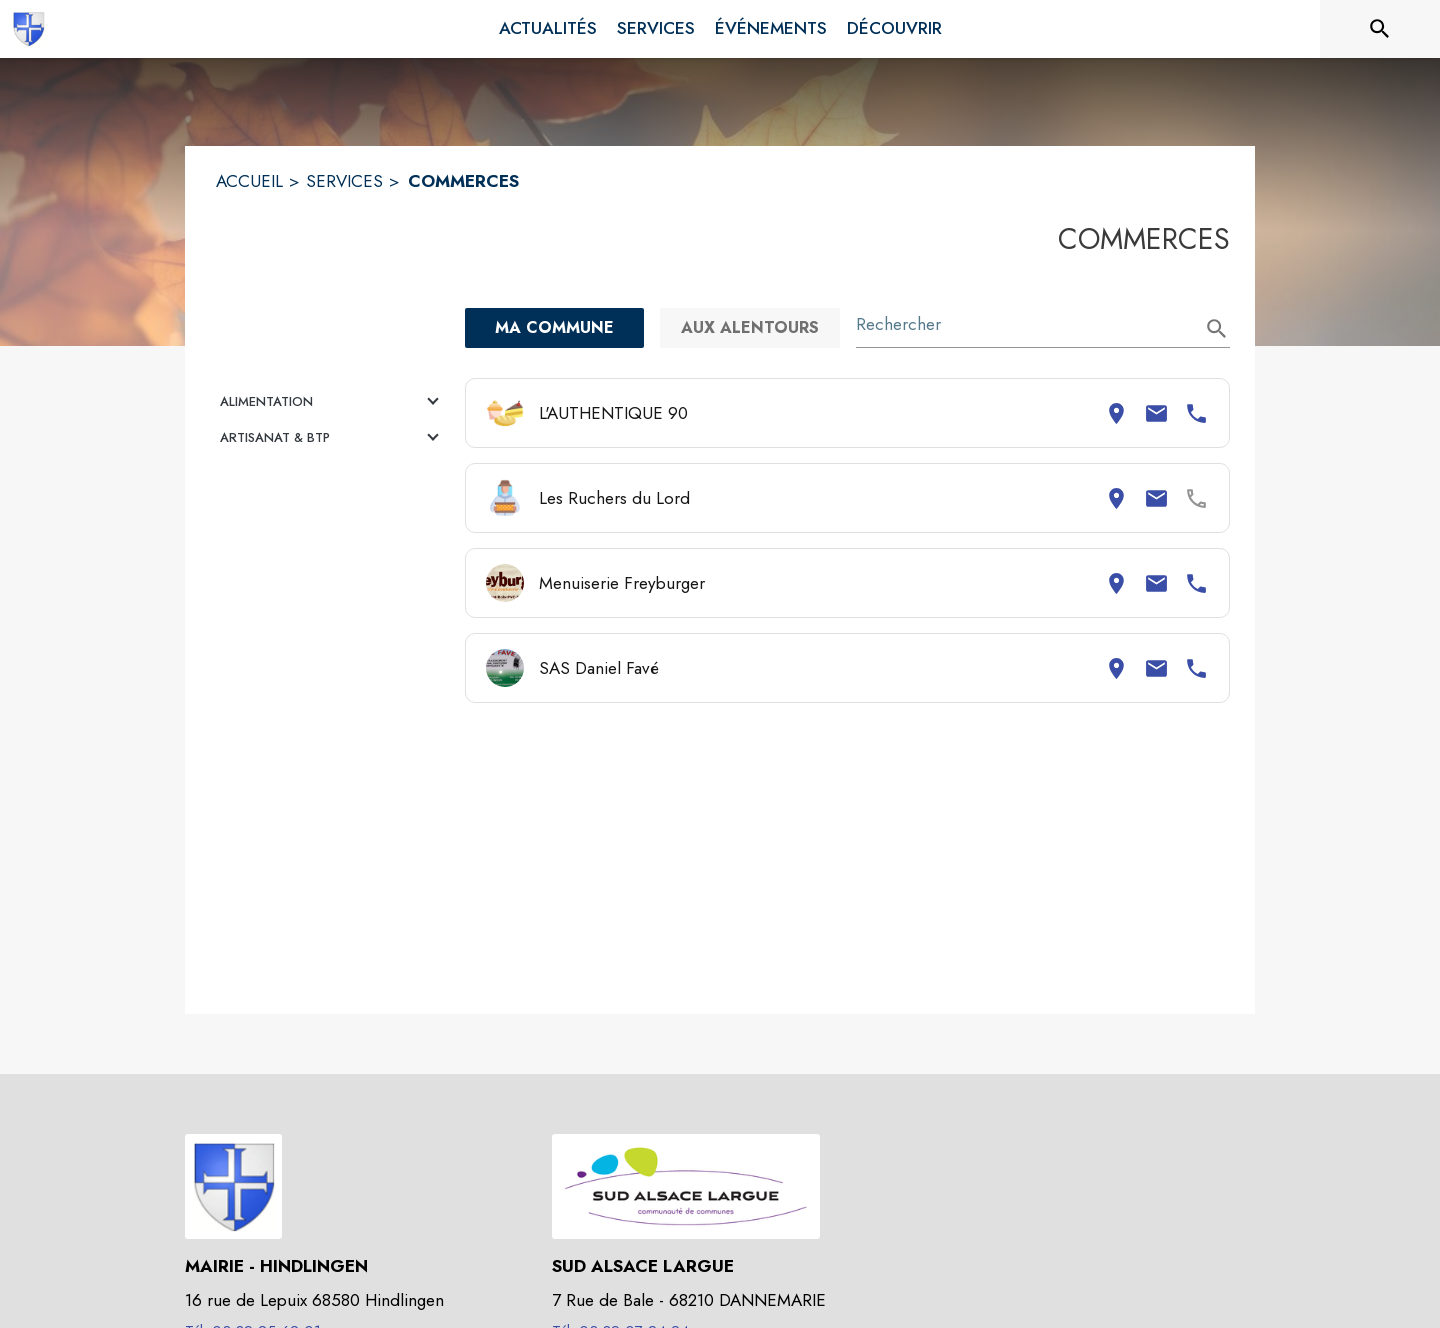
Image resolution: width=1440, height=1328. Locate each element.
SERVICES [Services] (344, 181)
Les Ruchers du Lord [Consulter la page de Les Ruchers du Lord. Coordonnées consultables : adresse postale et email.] (614, 498)
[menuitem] (548, 29)
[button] (332, 402)
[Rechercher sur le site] (1380, 29)
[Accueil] (28, 29)
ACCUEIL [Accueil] (249, 181)
